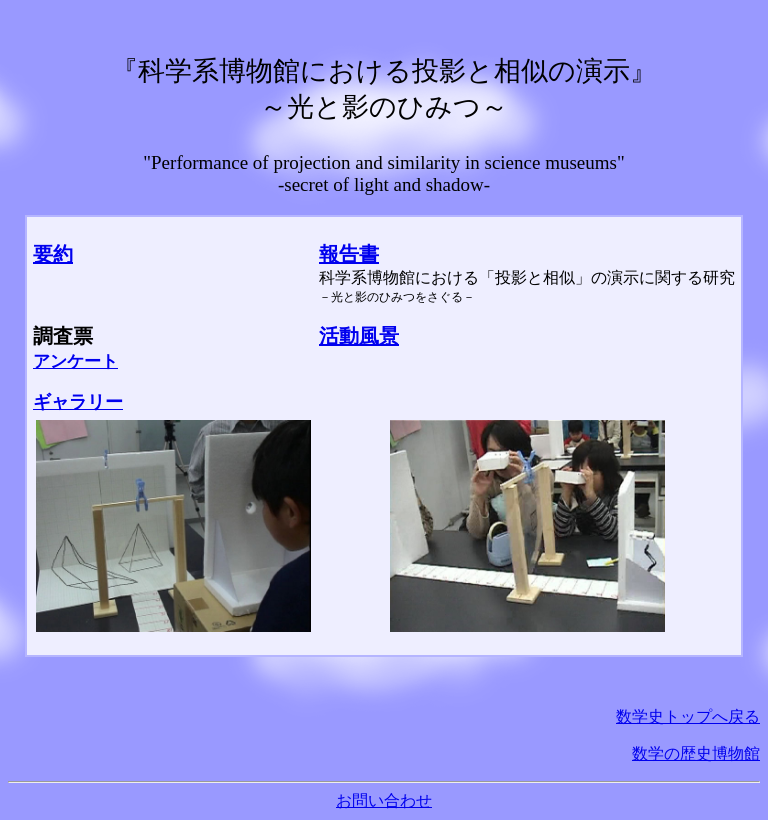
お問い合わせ (384, 800)
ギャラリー (78, 402)
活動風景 (359, 336)
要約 (53, 254)
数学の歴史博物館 (696, 753)
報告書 (349, 254)
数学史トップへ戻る (688, 716)
